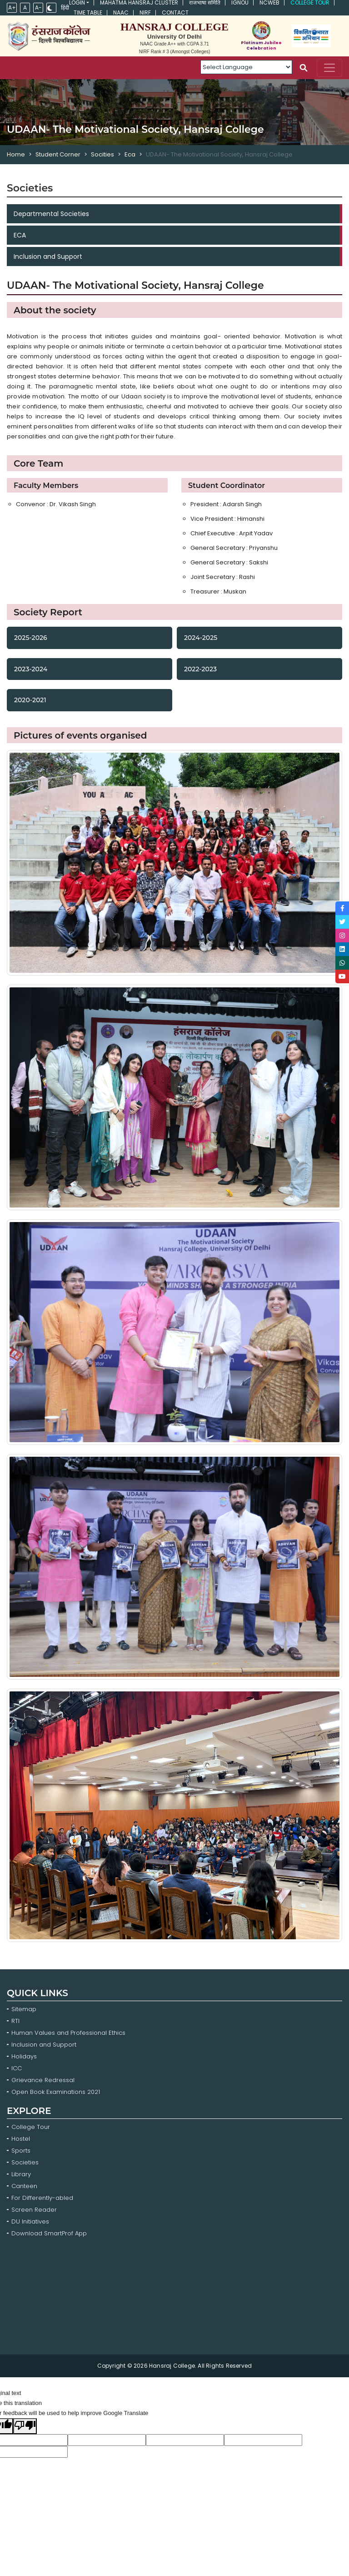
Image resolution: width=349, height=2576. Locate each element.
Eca (130, 154)
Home (16, 154)
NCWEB (269, 2)
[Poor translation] (25, 2426)
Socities (102, 154)
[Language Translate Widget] (246, 67)
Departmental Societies (51, 213)
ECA (20, 235)
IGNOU (240, 2)
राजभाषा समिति (204, 2)
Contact (175, 12)
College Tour (309, 2)
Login (77, 2)
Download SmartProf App (49, 2233)
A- (38, 7)
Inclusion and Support (48, 256)
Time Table (88, 12)
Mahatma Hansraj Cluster (139, 2)
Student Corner (57, 154)
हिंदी (65, 7)
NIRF (145, 12)
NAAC (121, 12)
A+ (12, 7)
